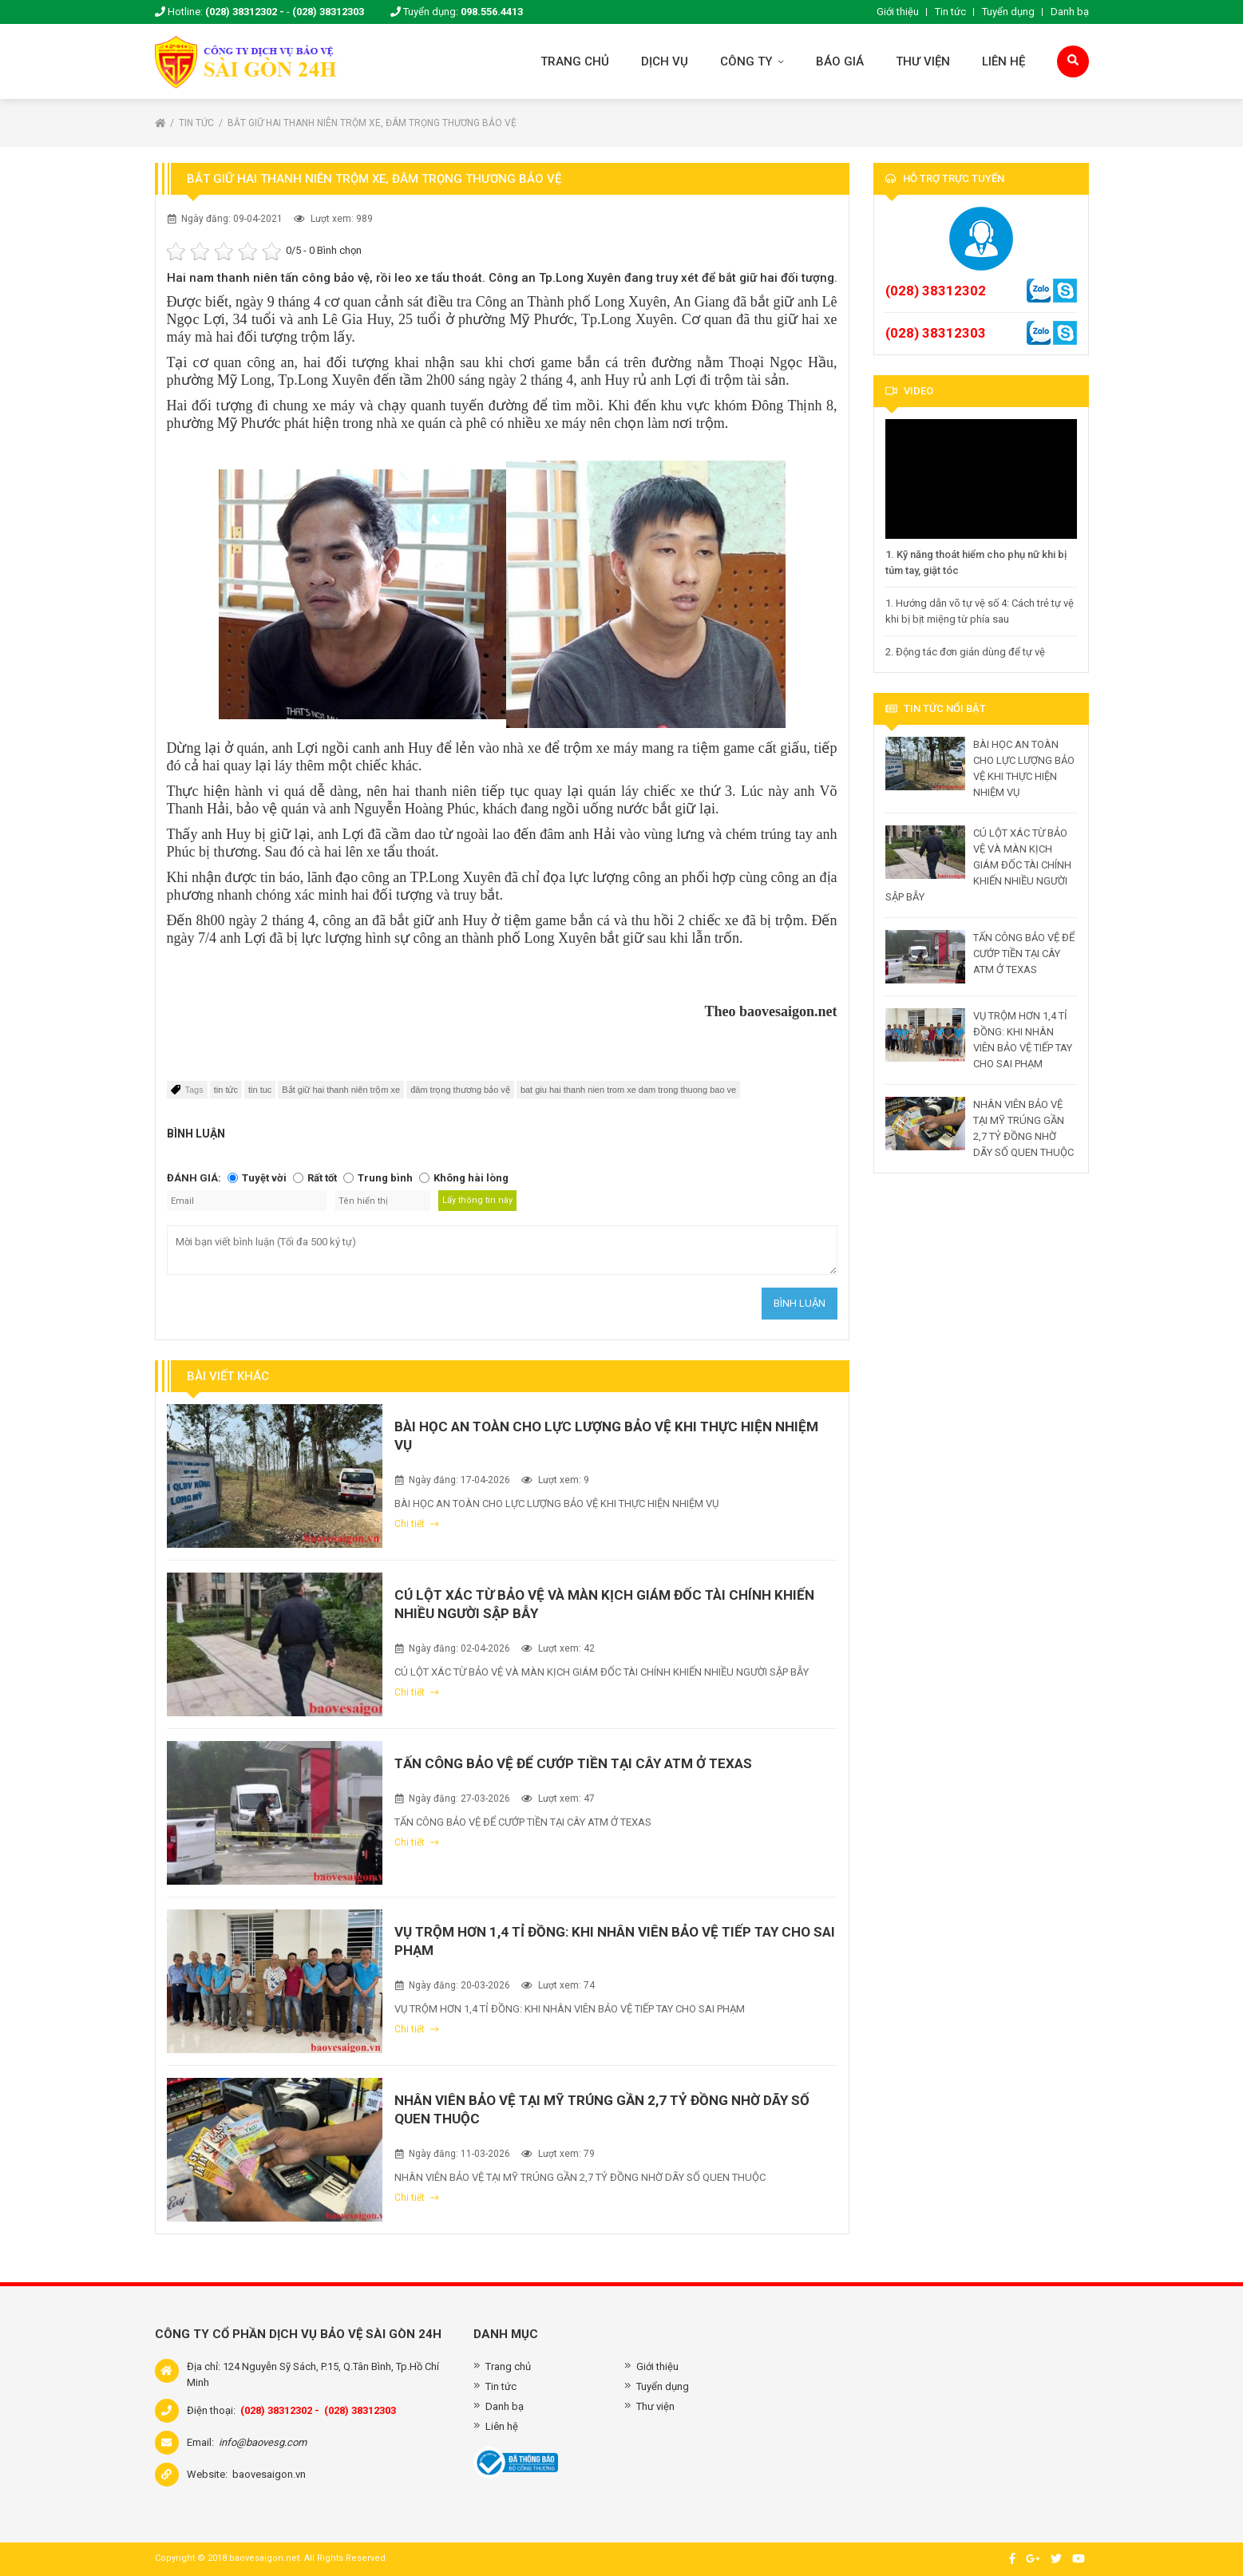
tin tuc (259, 1089)
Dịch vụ (664, 61)
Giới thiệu (898, 12)
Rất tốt (322, 1178)
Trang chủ (574, 61)
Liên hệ (1003, 61)
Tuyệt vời (264, 1178)
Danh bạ (1070, 12)
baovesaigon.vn (269, 2474)
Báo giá (840, 61)
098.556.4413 (492, 12)
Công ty (752, 61)
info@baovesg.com (263, 2442)
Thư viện (923, 61)
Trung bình (385, 1178)
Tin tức (950, 12)
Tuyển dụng (1008, 12)
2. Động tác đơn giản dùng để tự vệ (965, 652)
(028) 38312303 (328, 12)
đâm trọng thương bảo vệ (460, 1089)
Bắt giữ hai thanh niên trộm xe (341, 1089)
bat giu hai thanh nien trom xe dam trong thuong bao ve (628, 1089)
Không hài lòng (471, 1178)
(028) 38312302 (935, 291)
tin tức (226, 1089)
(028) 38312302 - (244, 12)
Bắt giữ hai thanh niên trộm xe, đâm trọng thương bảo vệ (372, 123)
